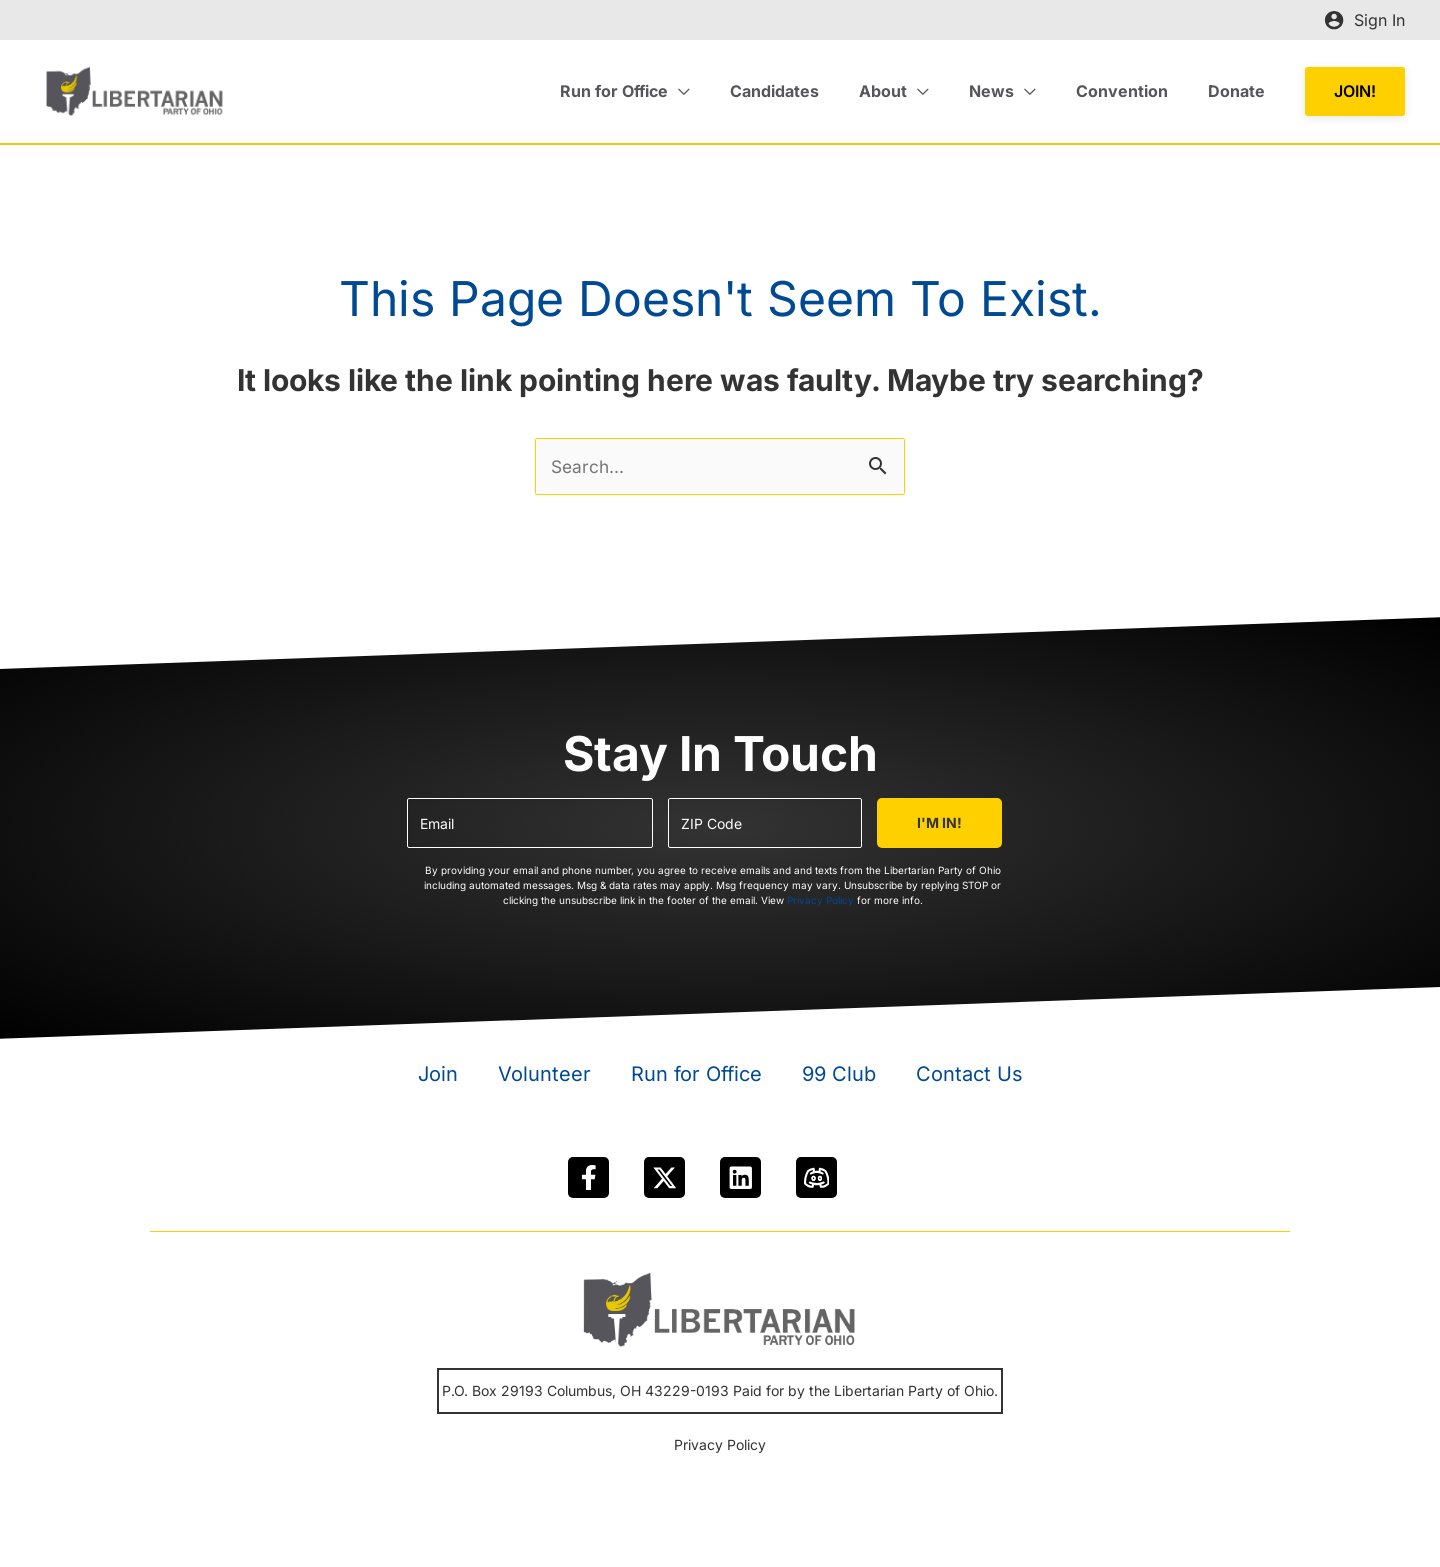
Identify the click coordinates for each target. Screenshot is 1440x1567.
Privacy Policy (820, 905)
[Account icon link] (1364, 20)
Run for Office (696, 1079)
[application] (723, 91)
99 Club (839, 1079)
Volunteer (544, 1079)
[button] (1355, 91)
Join (438, 1079)
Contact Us (969, 1079)
